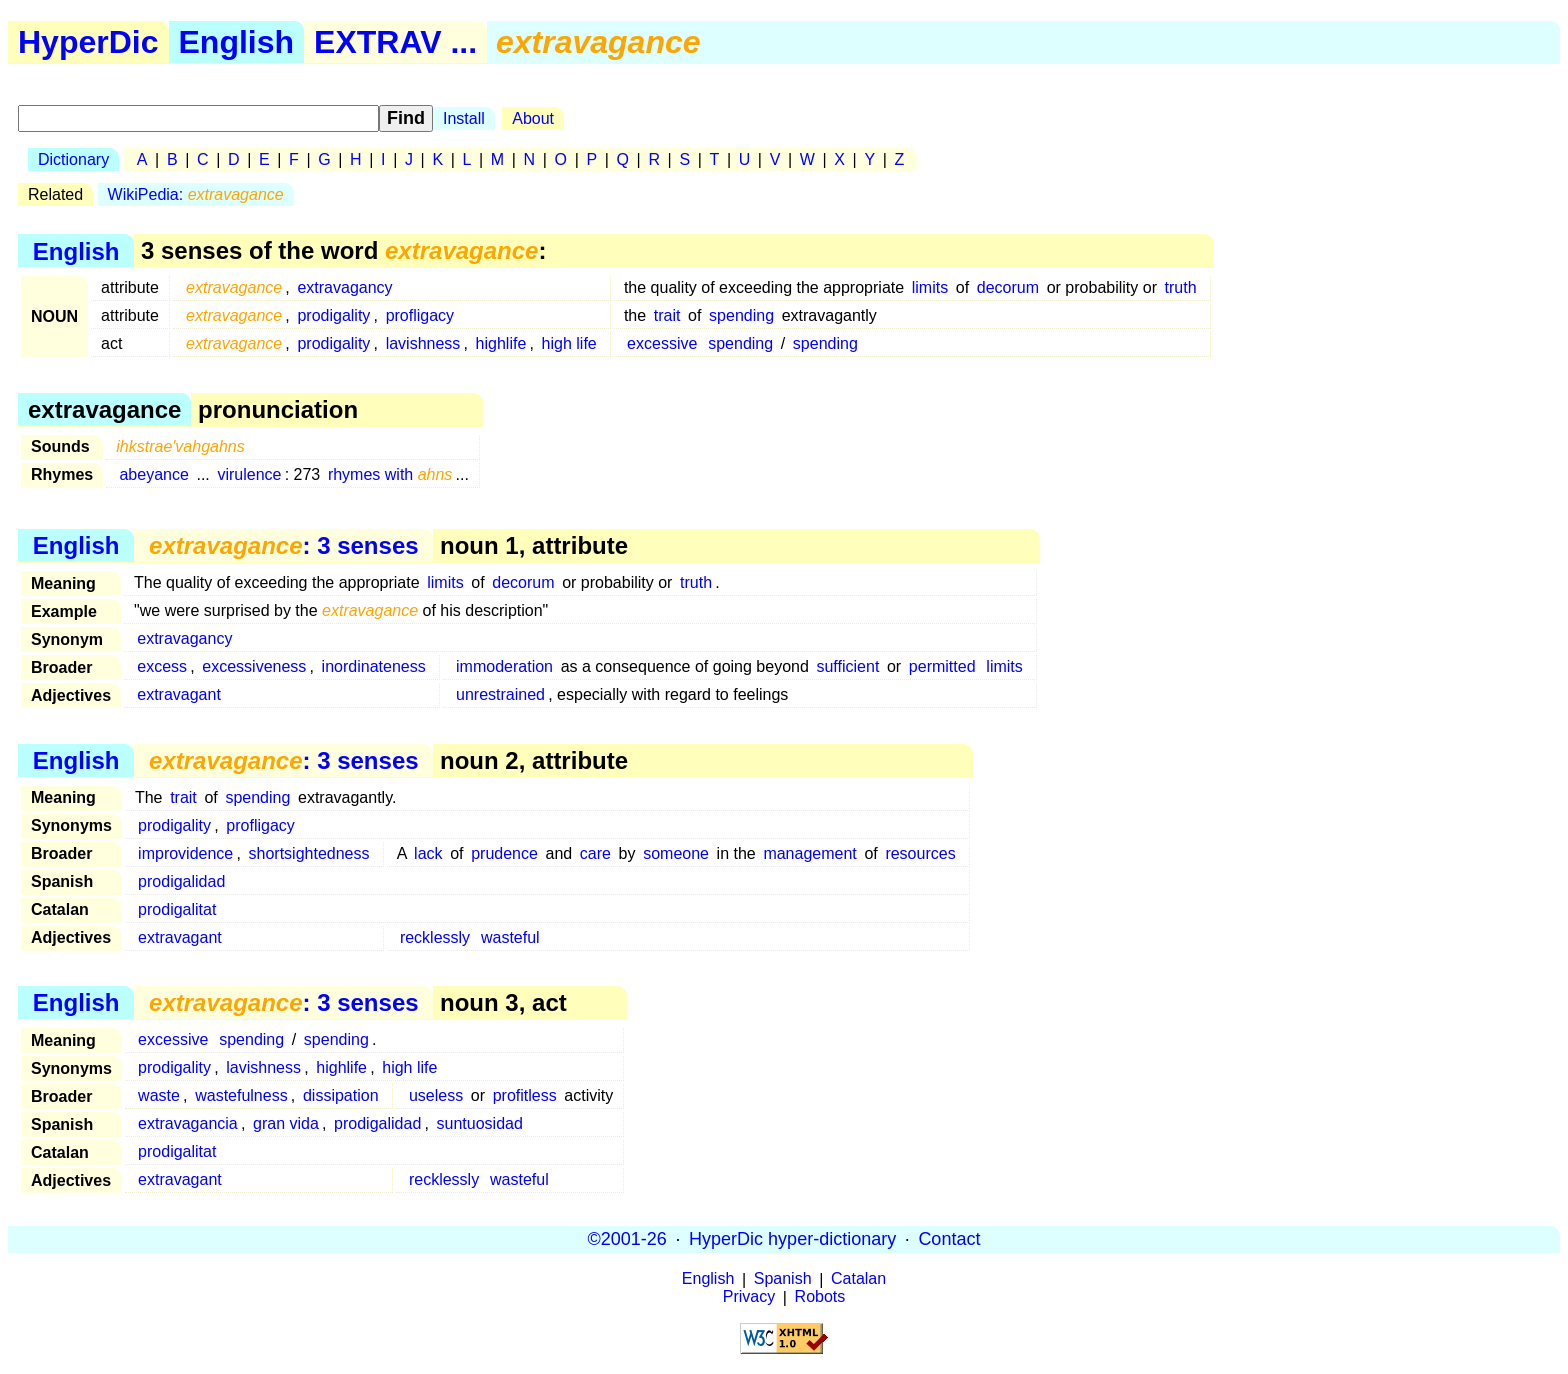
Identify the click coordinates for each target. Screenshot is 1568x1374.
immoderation (504, 666)
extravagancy (344, 287)
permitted (942, 666)
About (533, 118)
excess (162, 666)
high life (569, 343)
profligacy (420, 315)
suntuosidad (480, 1123)
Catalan (858, 1279)
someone (676, 853)
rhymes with (390, 474)
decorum (1008, 287)
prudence (504, 853)
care (595, 853)
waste (159, 1095)
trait (667, 315)
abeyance (153, 474)
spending (741, 315)
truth (1181, 287)
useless (436, 1095)
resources (920, 853)
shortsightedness (309, 853)
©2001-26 (627, 1239)
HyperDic (88, 42)
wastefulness (241, 1095)
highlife (501, 343)
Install (464, 118)
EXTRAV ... (395, 42)
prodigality (333, 315)
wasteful (510, 937)
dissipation (341, 1095)
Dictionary (73, 159)
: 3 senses (284, 545)
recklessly (435, 937)
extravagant (179, 694)
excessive (662, 343)
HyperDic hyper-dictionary (792, 1239)
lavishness (423, 343)
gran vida (286, 1123)
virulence (249, 474)
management (809, 853)
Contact (949, 1239)
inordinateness (374, 666)
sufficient (847, 666)
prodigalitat (177, 909)
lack (428, 853)
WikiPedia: (196, 194)
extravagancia (188, 1123)
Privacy (749, 1297)
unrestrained (500, 694)
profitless (525, 1095)
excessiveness (254, 666)
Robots (820, 1297)
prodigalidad (181, 881)
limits (930, 287)
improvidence (185, 853)
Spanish (783, 1279)
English (237, 42)
